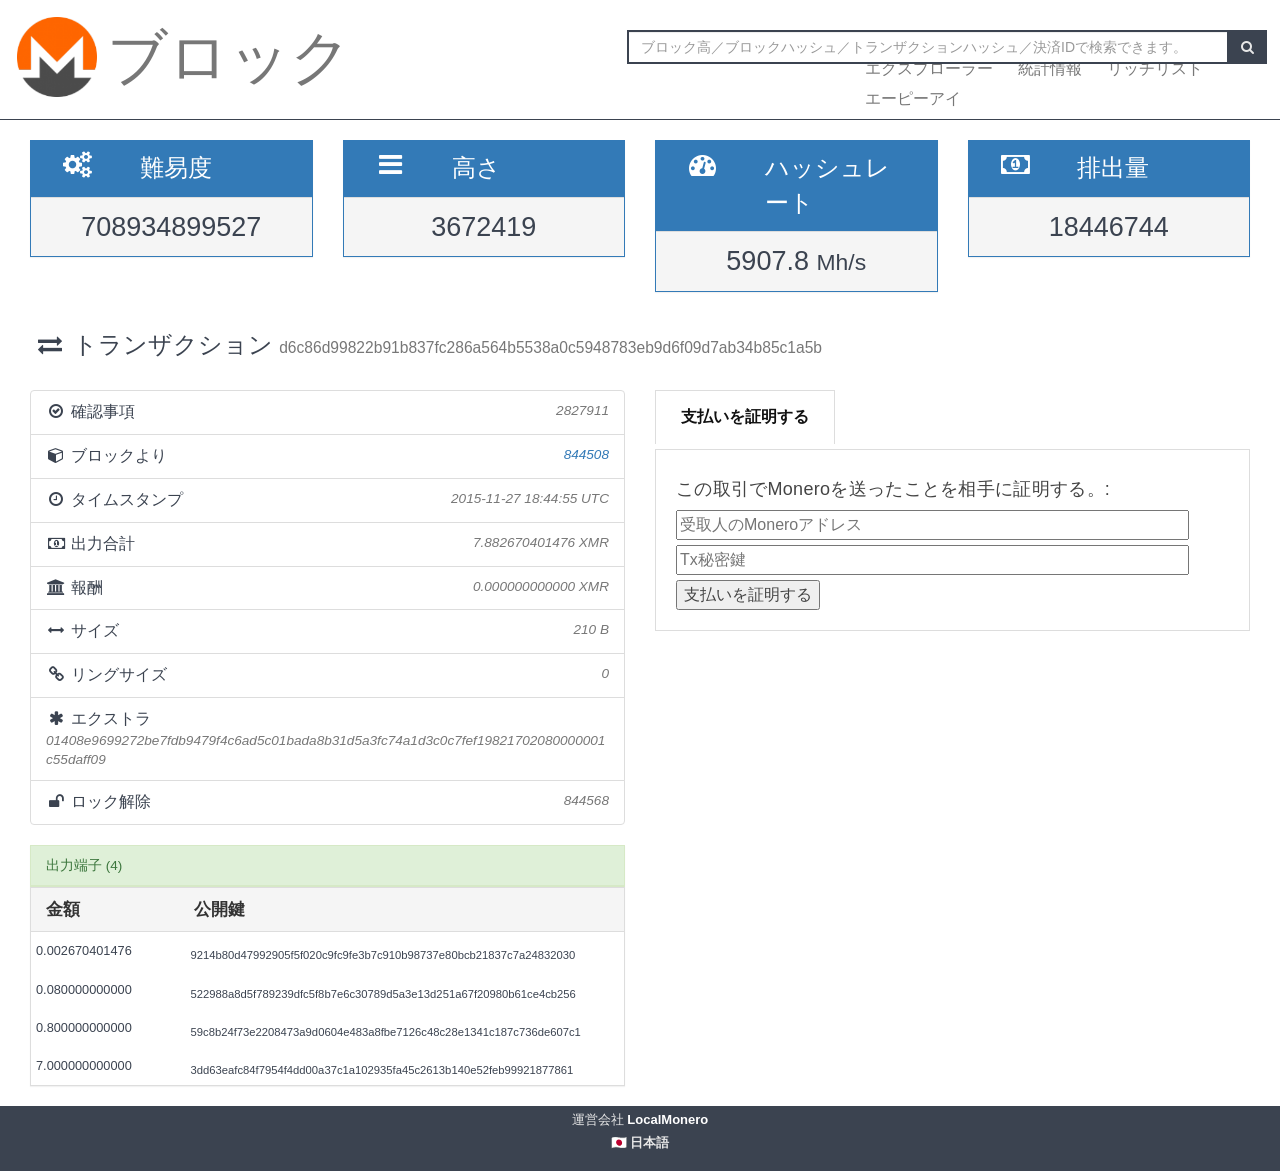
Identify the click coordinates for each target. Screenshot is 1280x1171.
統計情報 (1050, 68)
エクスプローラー (929, 68)
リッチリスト (1155, 68)
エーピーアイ (913, 98)
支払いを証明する (745, 416)
